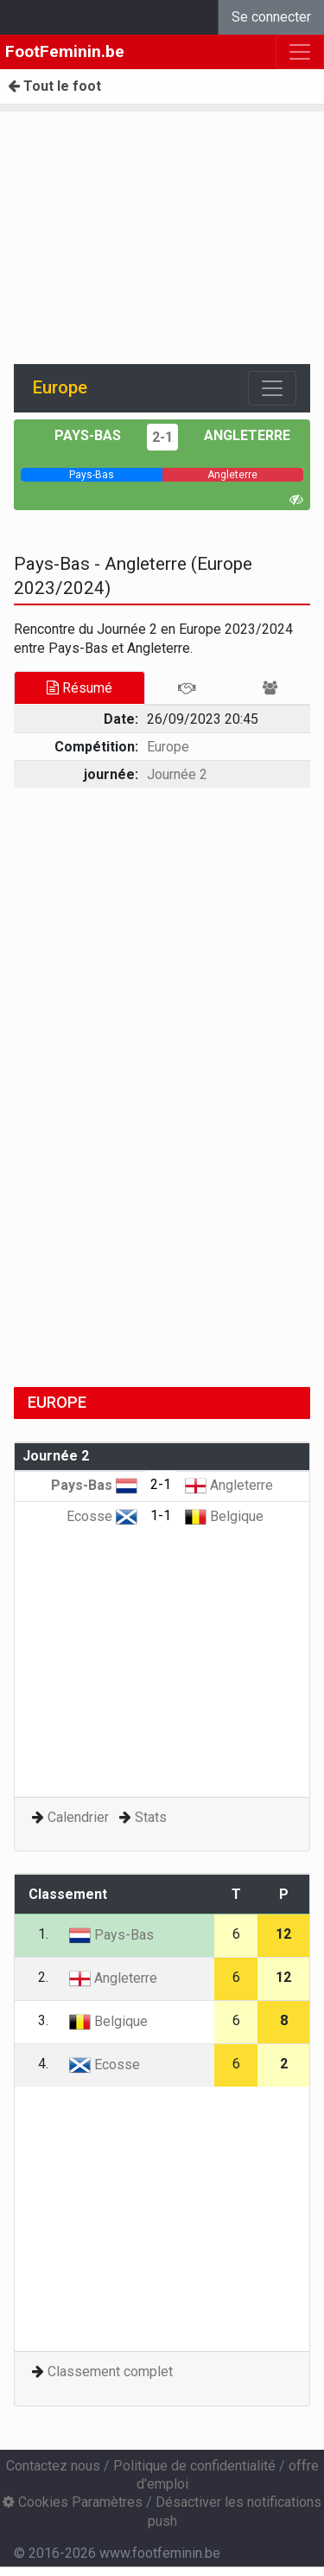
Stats (151, 1817)
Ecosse (102, 1516)
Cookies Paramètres (73, 2502)
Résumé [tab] (79, 688)
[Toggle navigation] (272, 388)
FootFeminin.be (64, 51)
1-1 (160, 1515)
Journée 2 (177, 774)
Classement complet (110, 2371)
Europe (168, 746)
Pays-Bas (87, 435)
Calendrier (78, 1817)
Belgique (224, 1516)
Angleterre (247, 435)
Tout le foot (54, 86)
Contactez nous (53, 2466)
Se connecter (271, 17)
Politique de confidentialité (194, 2466)
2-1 (162, 437)
